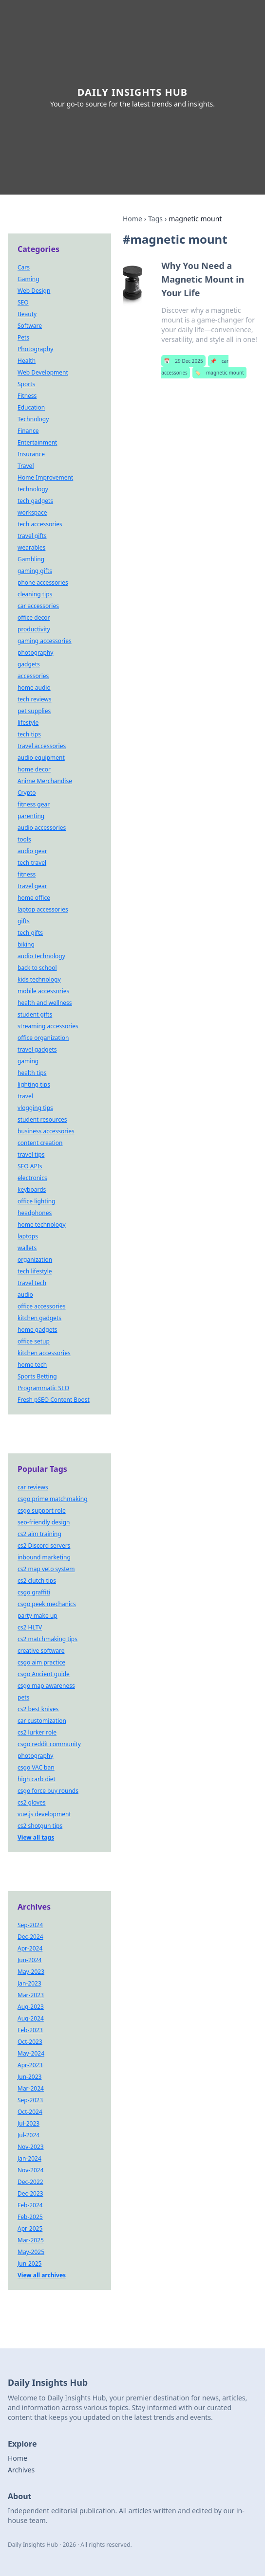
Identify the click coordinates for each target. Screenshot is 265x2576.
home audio (34, 687)
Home (132, 218)
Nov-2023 (31, 2147)
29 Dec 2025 (183, 361)
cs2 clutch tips (37, 1580)
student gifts (35, 1014)
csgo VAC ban (36, 1767)
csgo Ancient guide (44, 1674)
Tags (155, 218)
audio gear (32, 851)
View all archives (42, 2275)
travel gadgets (37, 1049)
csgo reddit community (49, 1744)
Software (30, 326)
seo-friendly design (44, 1522)
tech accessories (40, 524)
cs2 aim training (39, 1534)
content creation (40, 1143)
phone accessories (43, 582)
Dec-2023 (30, 2193)
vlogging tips (35, 1108)
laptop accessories (43, 909)
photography (35, 652)
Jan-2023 (29, 1983)
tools (24, 839)
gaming (28, 1061)
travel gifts (32, 536)
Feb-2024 (30, 2205)
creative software (41, 1650)
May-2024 (31, 2053)
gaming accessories (45, 641)
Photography (35, 349)
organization (35, 1259)
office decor (34, 617)
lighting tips (34, 1084)
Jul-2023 (28, 2123)
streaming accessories (48, 1026)
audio (25, 1294)
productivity (34, 629)
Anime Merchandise (45, 781)
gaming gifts (35, 571)
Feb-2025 (30, 2217)
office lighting (36, 1201)
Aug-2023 (31, 2007)
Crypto (27, 792)
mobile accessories (43, 991)
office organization (43, 1038)
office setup (34, 1341)
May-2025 (31, 2252)
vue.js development (44, 1814)
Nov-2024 (31, 2170)
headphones (35, 1213)
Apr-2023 (30, 2065)
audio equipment (41, 757)
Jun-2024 (29, 1960)
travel (25, 1096)
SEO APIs (30, 1166)
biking (26, 944)
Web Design (34, 290)
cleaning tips (35, 594)
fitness (27, 874)
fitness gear (34, 804)
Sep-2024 (30, 1925)
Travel (26, 466)
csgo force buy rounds (48, 1791)
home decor (34, 769)
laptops (28, 1236)
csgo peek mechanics (47, 1604)
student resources (42, 1119)
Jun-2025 (29, 2263)
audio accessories (42, 827)
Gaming (28, 279)
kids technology (39, 979)
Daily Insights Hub (132, 92)
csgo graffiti (34, 1592)
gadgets (29, 664)
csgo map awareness (46, 1686)
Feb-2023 (30, 2030)
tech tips (29, 734)
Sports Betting (37, 1376)
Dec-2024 (30, 1936)
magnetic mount (219, 372)
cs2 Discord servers (44, 1545)
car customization (42, 1721)
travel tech (32, 1283)
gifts (24, 921)
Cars (24, 267)
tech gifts (30, 933)
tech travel (32, 863)
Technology (33, 419)
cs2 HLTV (30, 1627)
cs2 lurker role (37, 1732)
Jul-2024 (28, 2135)
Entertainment (37, 442)
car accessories (38, 606)
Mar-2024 (31, 2088)
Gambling (31, 559)
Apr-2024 (30, 1948)
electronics (32, 1178)
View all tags (36, 1837)
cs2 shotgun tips (40, 1826)
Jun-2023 (29, 2077)
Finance (28, 431)
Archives (21, 2469)
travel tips (31, 1154)
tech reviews (35, 699)
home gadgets (37, 1329)
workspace (32, 512)
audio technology (41, 956)
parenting (31, 816)
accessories (33, 676)
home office (34, 898)
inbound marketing (44, 1557)
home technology (42, 1224)
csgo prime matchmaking (53, 1499)
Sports (26, 384)
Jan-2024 (29, 2158)
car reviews (33, 1487)
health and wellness (45, 1003)
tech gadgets (35, 501)
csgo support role (42, 1510)
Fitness (27, 396)
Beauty (27, 314)
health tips (32, 1073)
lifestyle (28, 722)
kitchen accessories (44, 1353)
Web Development (43, 372)
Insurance (31, 454)
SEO (23, 302)
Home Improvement (45, 477)
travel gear (32, 886)
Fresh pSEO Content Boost (54, 1399)
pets (23, 1697)
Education (31, 407)
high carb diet (37, 1779)
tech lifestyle (35, 1271)
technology (33, 489)
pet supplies (34, 711)
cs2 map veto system (46, 1569)
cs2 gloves (32, 1802)
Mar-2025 (31, 2240)
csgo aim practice (41, 1662)
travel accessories (42, 746)
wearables (31, 547)
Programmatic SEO (43, 1388)
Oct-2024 (30, 2112)
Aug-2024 (31, 2018)
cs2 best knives (38, 1709)
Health (27, 361)
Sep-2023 (30, 2100)
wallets (27, 1248)
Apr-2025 (30, 2228)
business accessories (46, 1131)
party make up (37, 1615)
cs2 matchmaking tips (47, 1639)
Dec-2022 (30, 2182)
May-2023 (31, 1972)
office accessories (42, 1306)
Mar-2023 (31, 1995)
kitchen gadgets (39, 1318)
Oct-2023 (30, 2042)
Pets (23, 337)
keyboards (32, 1189)
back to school (37, 968)
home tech (32, 1364)
